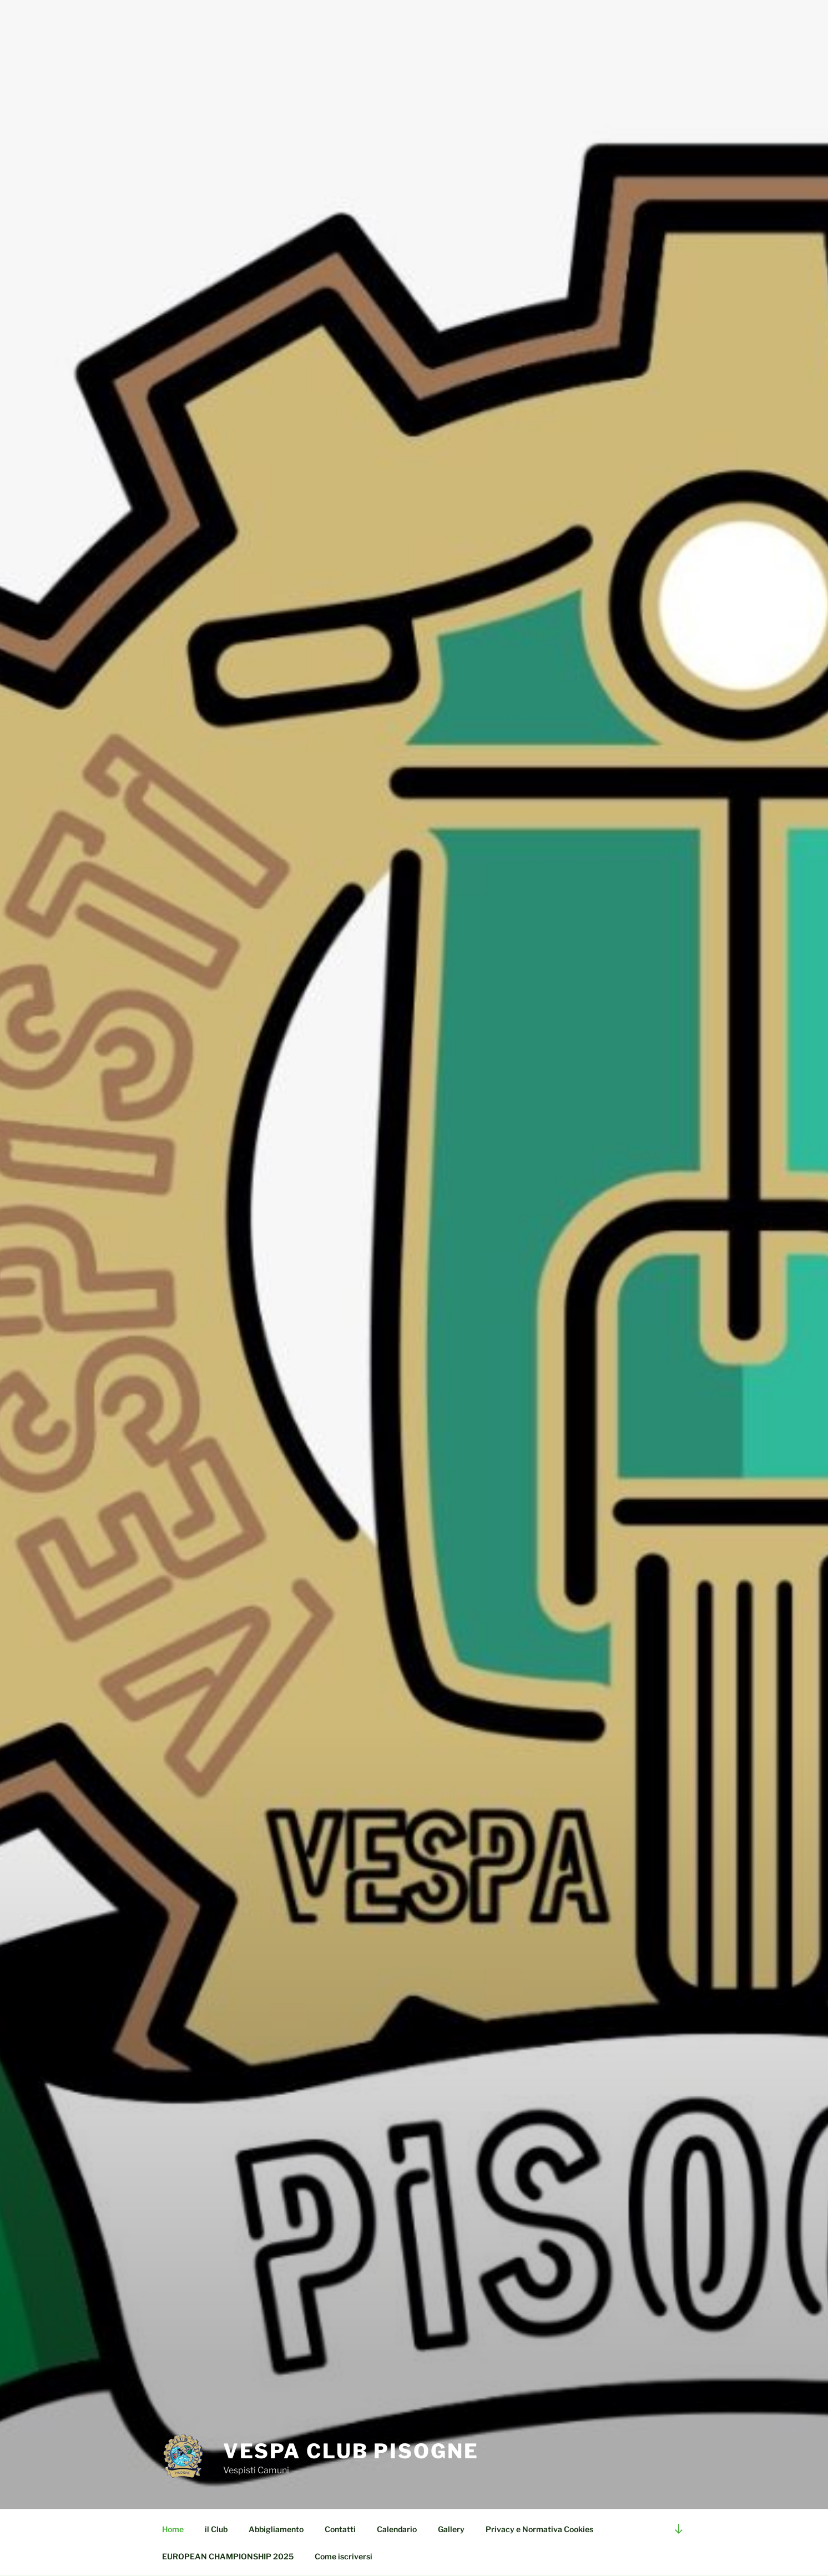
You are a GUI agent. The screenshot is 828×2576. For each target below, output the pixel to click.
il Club (216, 2529)
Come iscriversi (343, 2556)
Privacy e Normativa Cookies (539, 2529)
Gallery (451, 2529)
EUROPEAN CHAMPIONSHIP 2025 (228, 2556)
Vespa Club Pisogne (351, 2451)
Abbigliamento (276, 2529)
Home (173, 2529)
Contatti (340, 2529)
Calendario (397, 2529)
